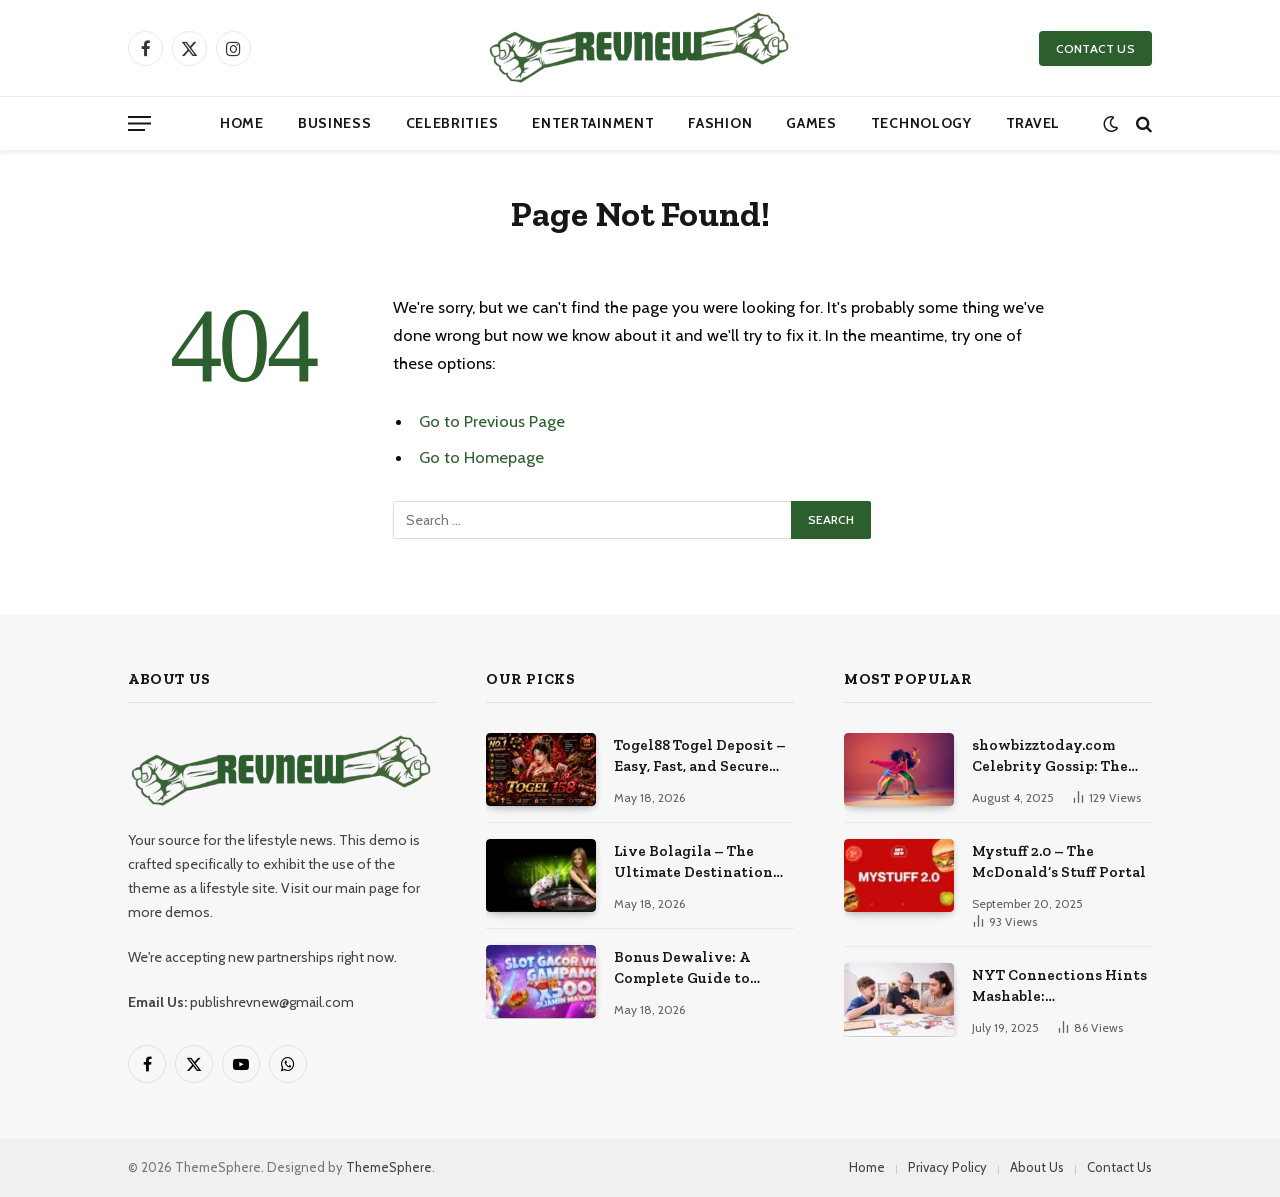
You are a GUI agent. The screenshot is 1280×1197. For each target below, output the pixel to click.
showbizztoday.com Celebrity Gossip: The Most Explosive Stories (1056, 757)
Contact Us (1119, 1167)
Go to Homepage (481, 457)
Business (335, 123)
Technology (921, 123)
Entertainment (593, 123)
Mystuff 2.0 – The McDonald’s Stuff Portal (1059, 861)
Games (811, 123)
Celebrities (452, 123)
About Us (1037, 1167)
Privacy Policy (947, 1167)
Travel (1033, 123)
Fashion (720, 123)
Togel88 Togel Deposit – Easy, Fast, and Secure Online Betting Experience (700, 757)
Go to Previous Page (492, 421)
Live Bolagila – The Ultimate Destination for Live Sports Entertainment (693, 863)
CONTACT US (1095, 48)
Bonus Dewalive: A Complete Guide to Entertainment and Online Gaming (684, 969)
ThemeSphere (389, 1167)
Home (242, 123)
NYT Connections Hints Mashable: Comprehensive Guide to (1059, 987)
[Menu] (139, 123)
